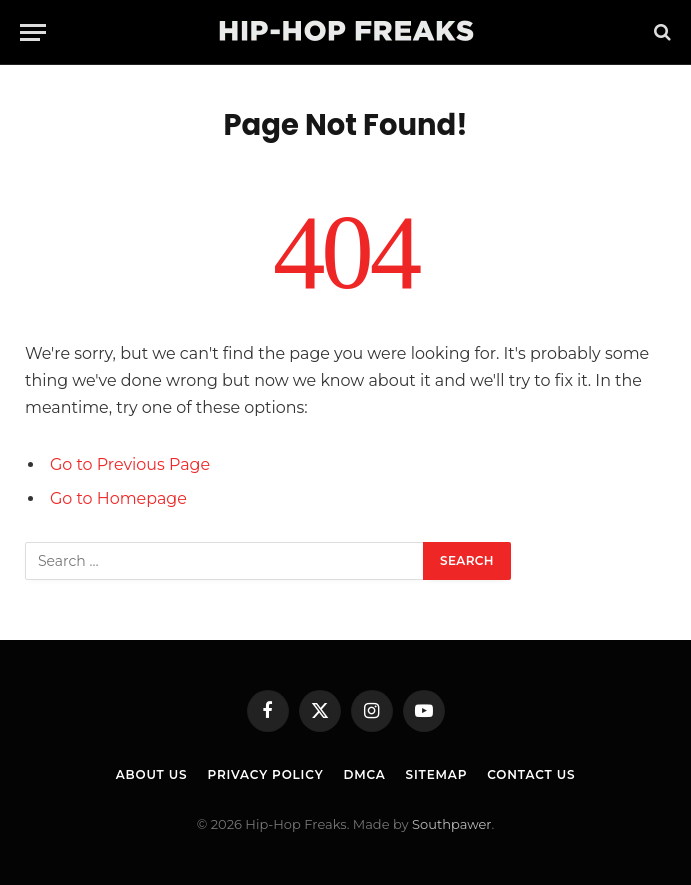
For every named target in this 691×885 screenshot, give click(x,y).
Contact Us (531, 774)
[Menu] (33, 32)
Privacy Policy (265, 774)
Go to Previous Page (130, 464)
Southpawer (451, 824)
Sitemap (437, 774)
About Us (152, 774)
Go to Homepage (118, 498)
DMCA (364, 774)
